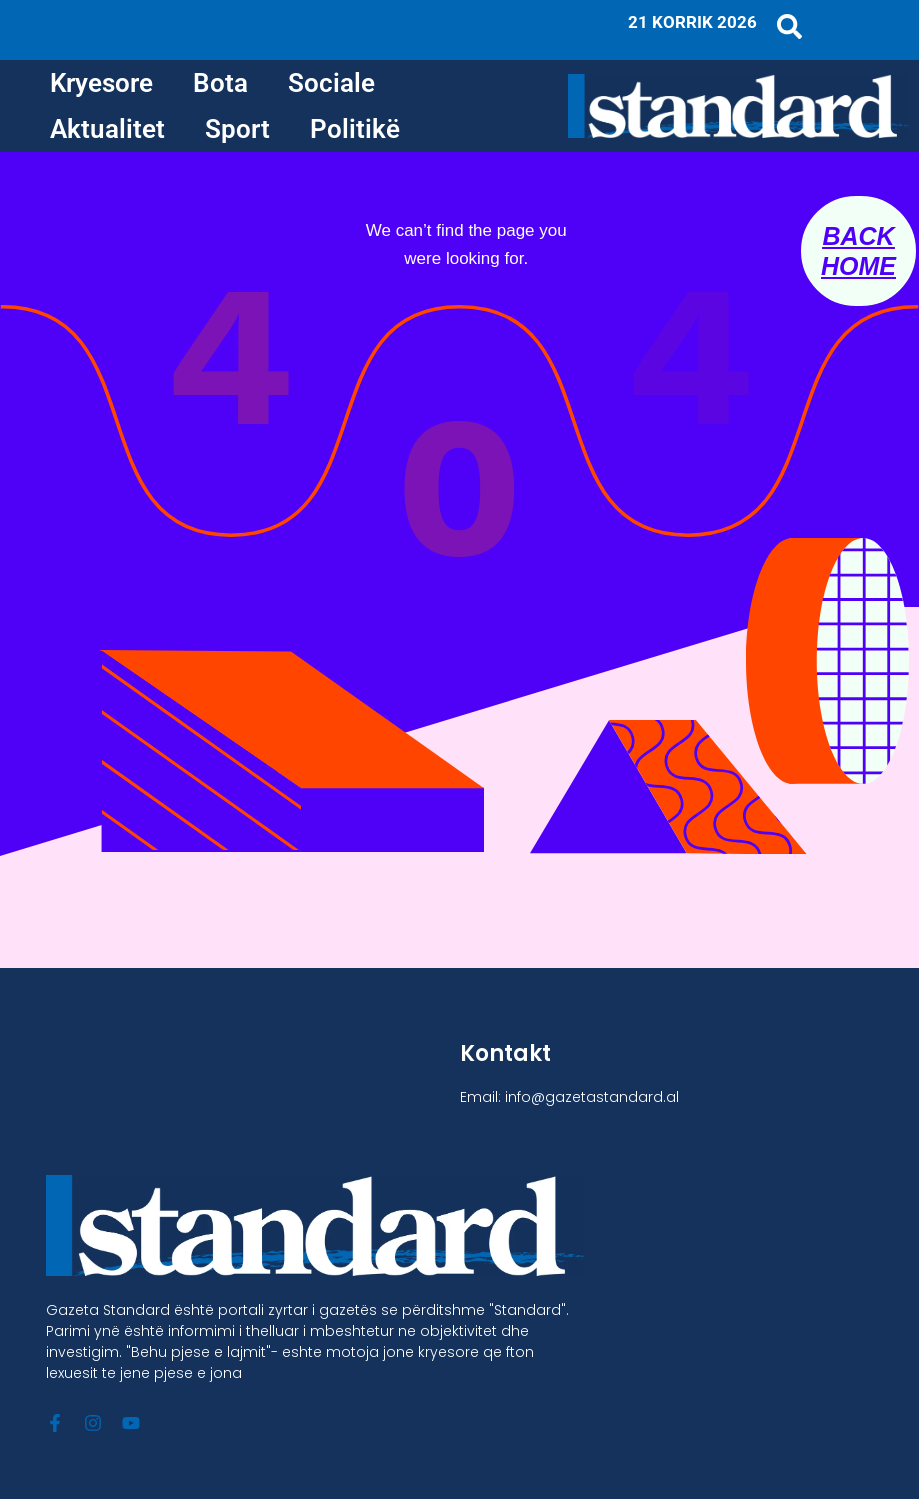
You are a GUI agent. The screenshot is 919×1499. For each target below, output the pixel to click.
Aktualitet (107, 129)
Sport (237, 129)
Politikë (355, 129)
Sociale (331, 83)
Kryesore (101, 83)
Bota (220, 83)
